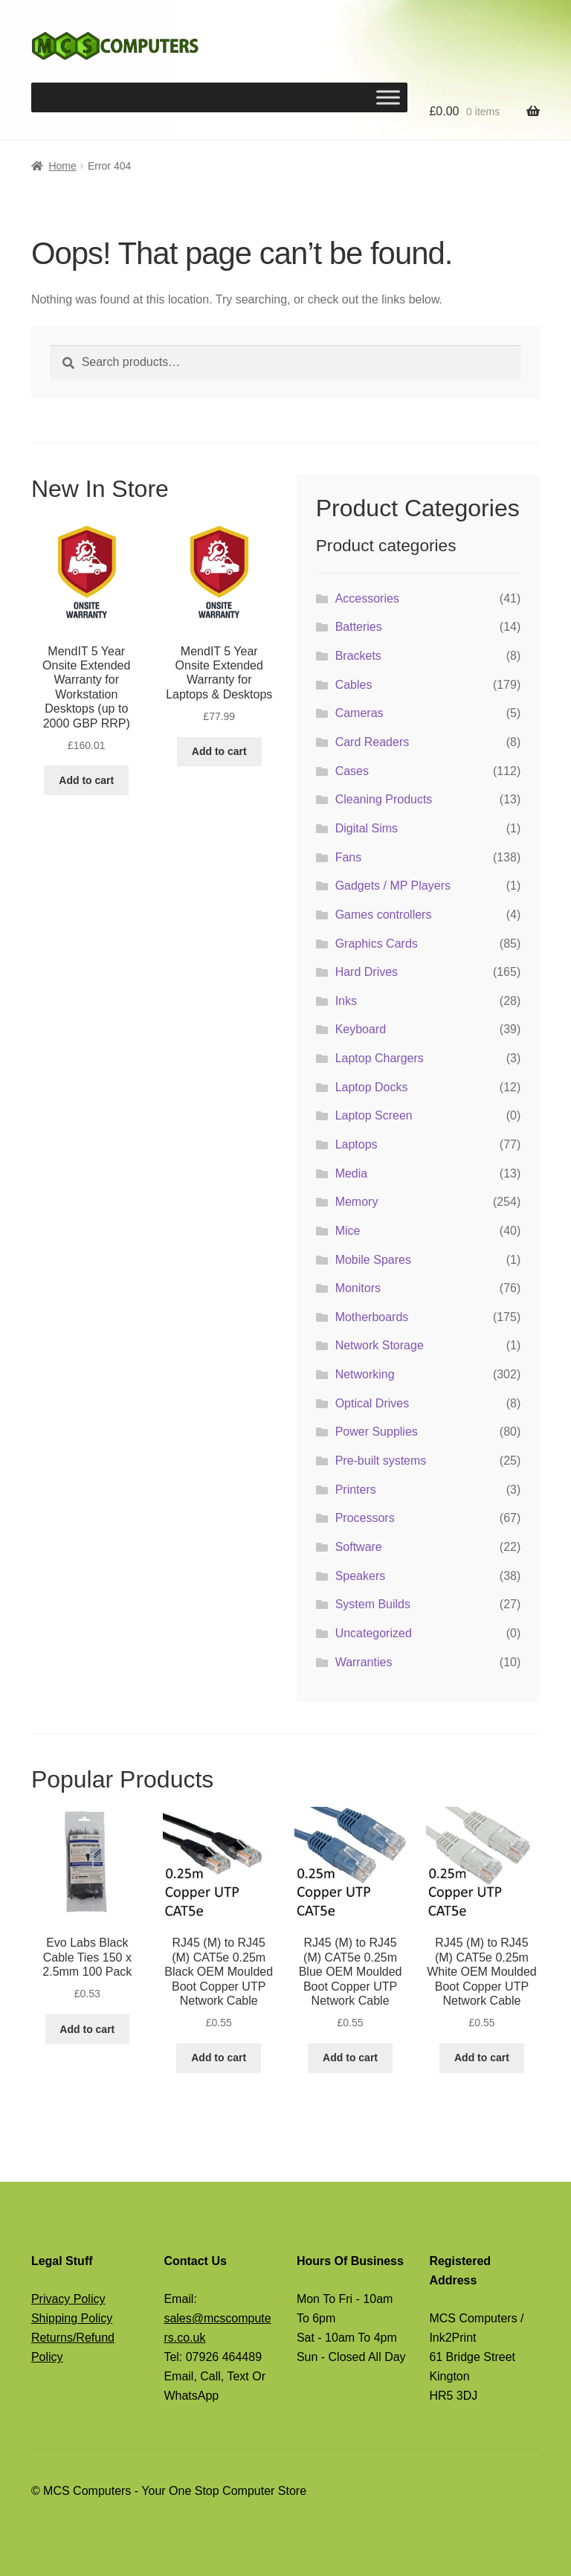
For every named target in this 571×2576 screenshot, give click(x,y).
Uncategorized (373, 1633)
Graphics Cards (376, 943)
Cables (353, 684)
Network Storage (379, 1345)
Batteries (358, 626)
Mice (348, 1230)
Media (351, 1173)
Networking (365, 1374)
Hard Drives (366, 972)
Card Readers (372, 742)
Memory (356, 1201)
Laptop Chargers (379, 1058)
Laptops (356, 1144)
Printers (355, 1489)
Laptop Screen (374, 1115)
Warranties (364, 1662)
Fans (348, 857)
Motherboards (372, 1317)
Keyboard (361, 1029)
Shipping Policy (71, 2318)
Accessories (367, 598)
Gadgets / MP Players (393, 885)
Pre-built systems (381, 1460)
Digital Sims (366, 828)
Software (358, 1547)
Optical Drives (372, 1403)
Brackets (358, 655)
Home (62, 166)
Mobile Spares (373, 1259)
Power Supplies (376, 1431)
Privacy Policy (68, 2299)
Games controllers (383, 914)
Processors (365, 1518)
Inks (346, 1001)
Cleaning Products (384, 799)
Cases (352, 771)
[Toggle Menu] (388, 97)
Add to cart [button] (86, 780)
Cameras (359, 713)
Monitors (358, 1288)
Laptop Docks (371, 1087)
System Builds (372, 1604)
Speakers (360, 1576)
